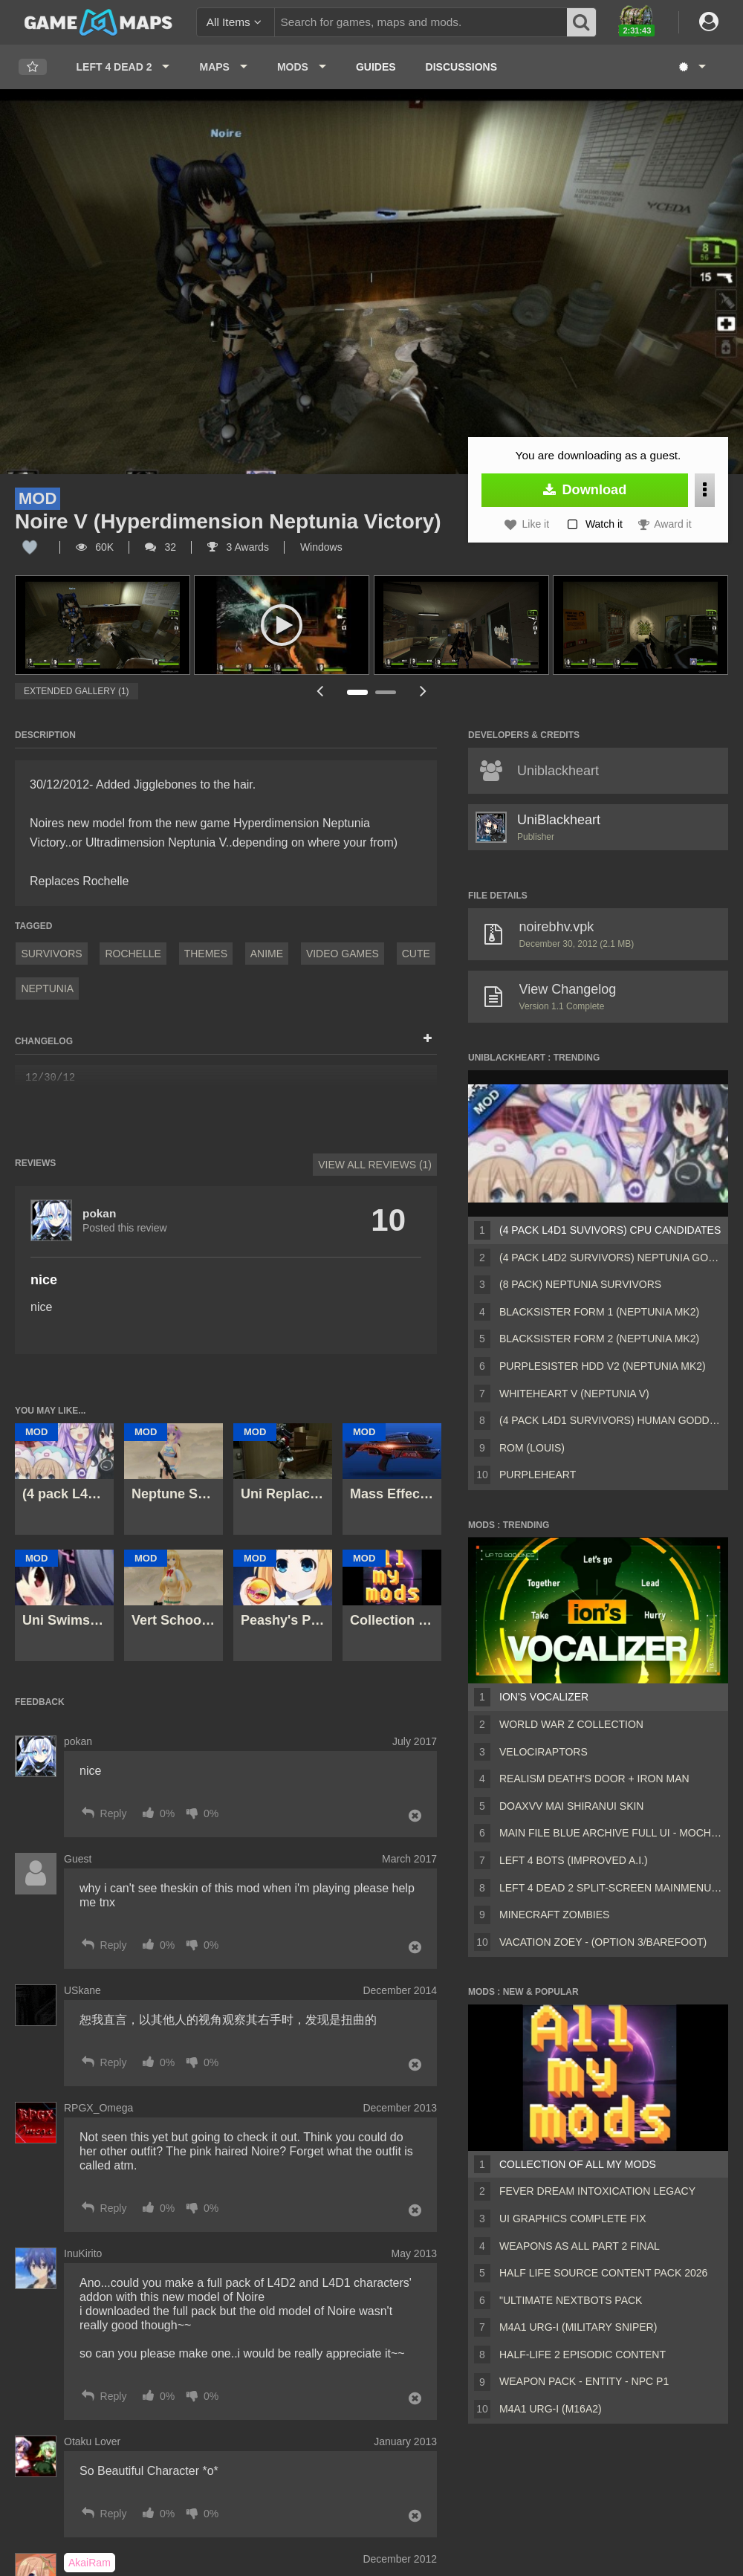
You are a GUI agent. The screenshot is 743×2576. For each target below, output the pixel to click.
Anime (266, 953)
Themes (205, 953)
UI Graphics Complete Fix (572, 2218)
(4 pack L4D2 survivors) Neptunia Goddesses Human (610, 1257)
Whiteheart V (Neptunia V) (574, 1393)
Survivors (51, 953)
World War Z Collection (571, 1724)
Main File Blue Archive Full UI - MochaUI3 (610, 1833)
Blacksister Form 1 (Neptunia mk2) (599, 1312)
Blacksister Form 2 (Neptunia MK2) (599, 1338)
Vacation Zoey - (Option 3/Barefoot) (603, 1942)
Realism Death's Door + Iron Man (594, 1778)
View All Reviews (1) (375, 1165)
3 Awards (238, 547)
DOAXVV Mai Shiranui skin (571, 1806)
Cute (416, 953)
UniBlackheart (558, 819)
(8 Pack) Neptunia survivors (580, 1284)
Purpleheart (537, 1474)
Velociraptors (543, 1752)
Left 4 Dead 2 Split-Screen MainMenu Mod (610, 1888)
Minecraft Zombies (554, 1914)
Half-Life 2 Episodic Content (582, 2354)
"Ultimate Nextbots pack (570, 2300)
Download (585, 489)
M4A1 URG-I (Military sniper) (578, 2327)
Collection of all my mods (577, 2164)
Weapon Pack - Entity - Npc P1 (584, 2381)
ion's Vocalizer (543, 1697)
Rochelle (132, 953)
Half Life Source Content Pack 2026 (603, 2273)
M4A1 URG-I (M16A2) (550, 2409)
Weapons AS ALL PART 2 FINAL (579, 2246)
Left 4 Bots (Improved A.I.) (573, 1860)
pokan (99, 1213)
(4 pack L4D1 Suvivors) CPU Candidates (610, 1230)
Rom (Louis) (532, 1448)
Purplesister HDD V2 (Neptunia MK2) (602, 1366)
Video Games (342, 953)
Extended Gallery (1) (76, 691)
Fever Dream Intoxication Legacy (597, 2191)
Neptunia (47, 988)
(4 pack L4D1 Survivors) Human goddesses (610, 1420)
